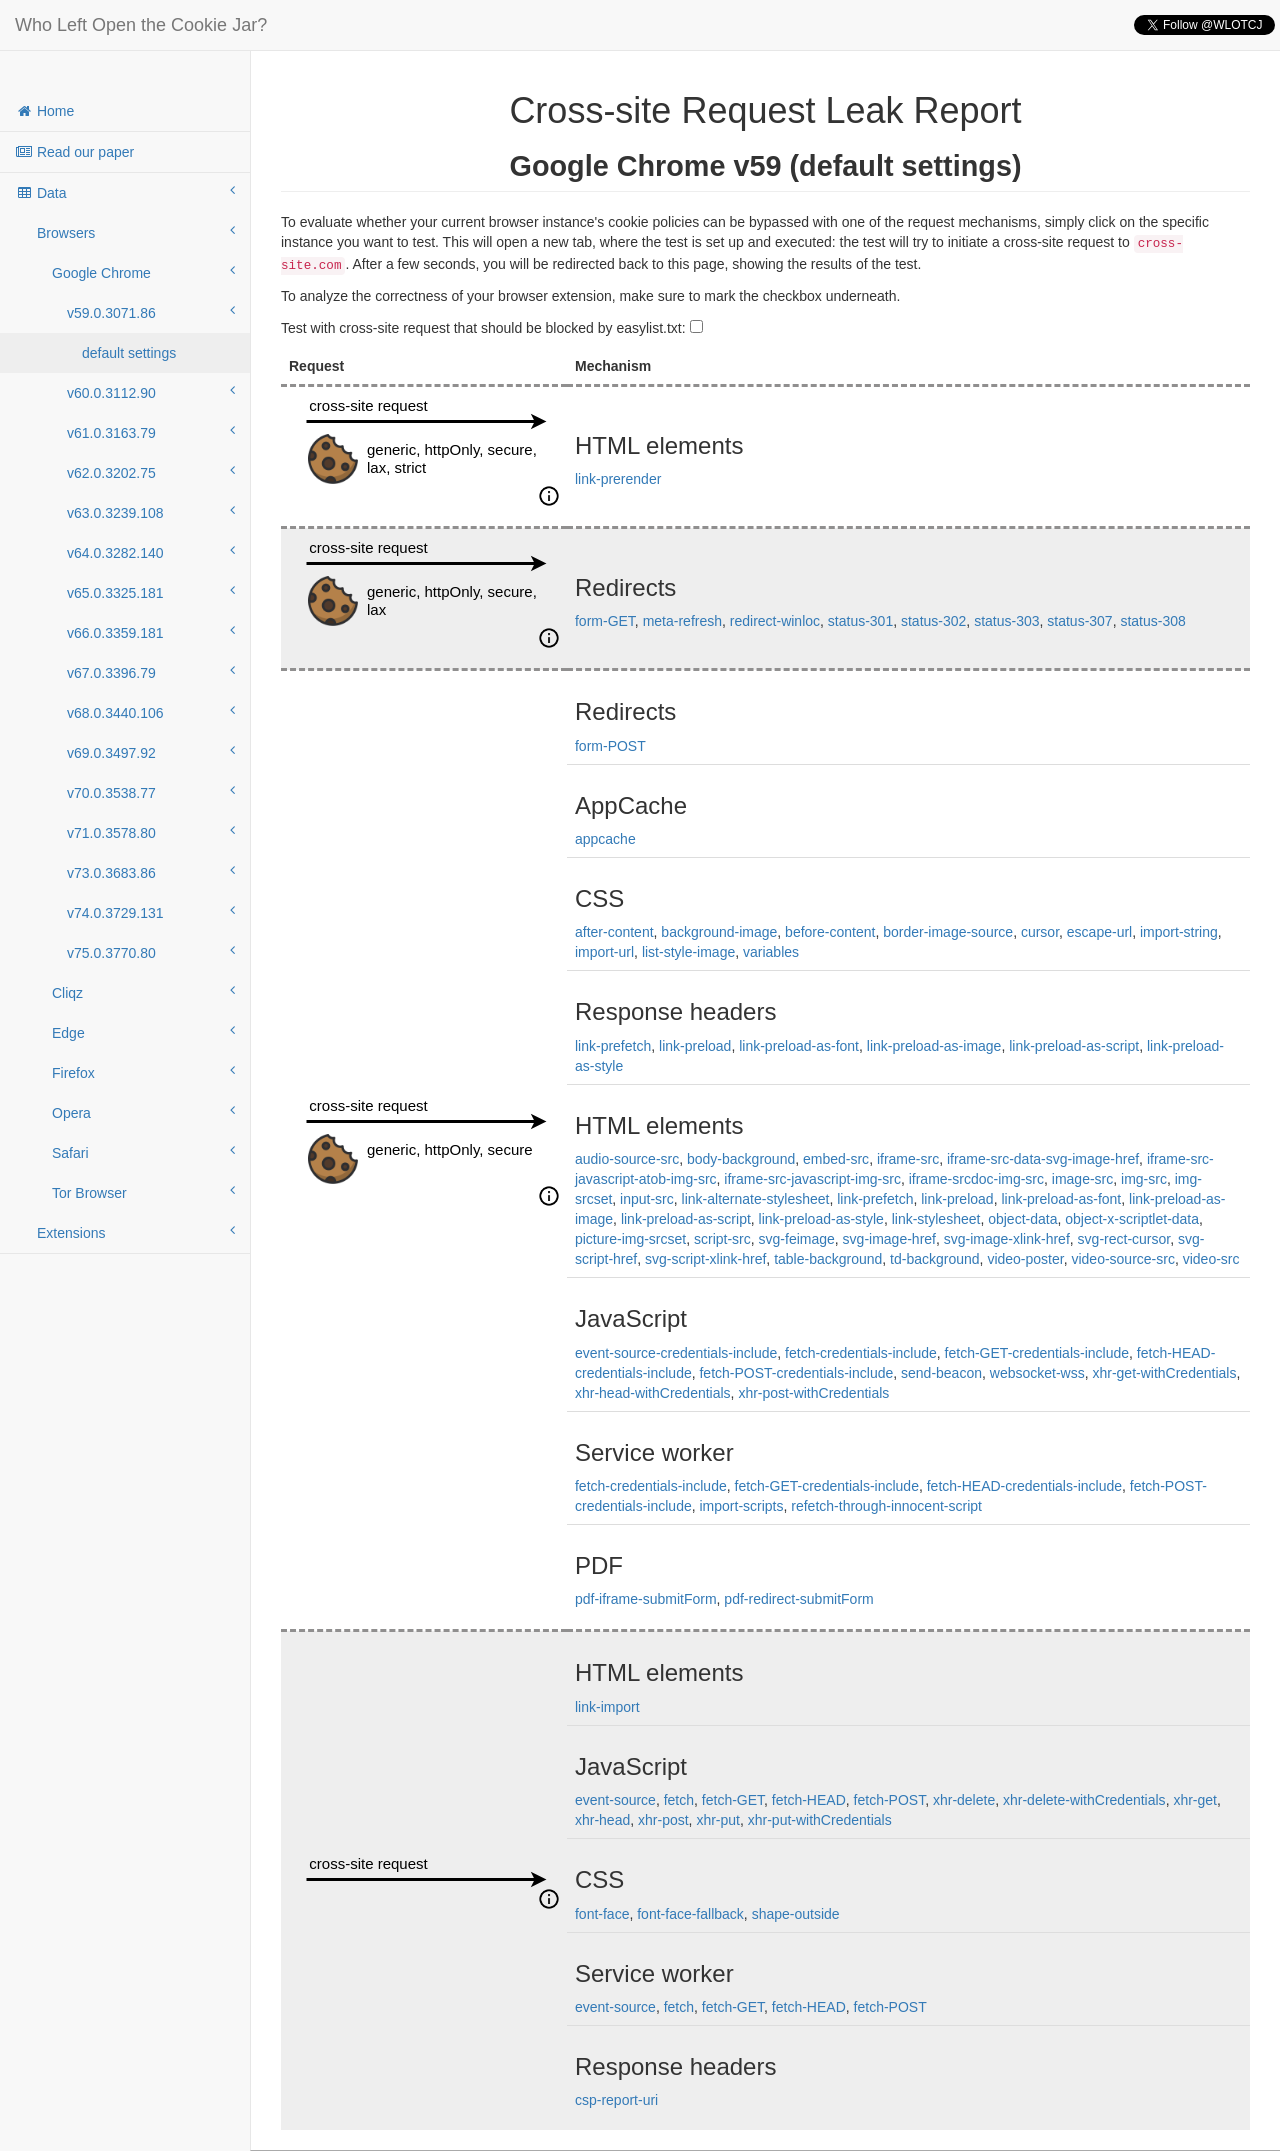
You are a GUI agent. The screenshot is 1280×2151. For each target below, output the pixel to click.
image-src (1082, 1179)
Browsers (136, 232)
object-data (1022, 1219)
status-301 (860, 621)
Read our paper (74, 152)
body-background (741, 1159)
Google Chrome (143, 272)
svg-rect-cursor (1124, 1239)
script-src (722, 1239)
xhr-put (718, 1820)
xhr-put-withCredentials (820, 1820)
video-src (1211, 1259)
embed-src (836, 1159)
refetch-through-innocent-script (886, 1506)
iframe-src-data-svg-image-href (1043, 1159)
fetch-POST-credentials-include (796, 1373)
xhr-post (663, 1820)
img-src (1144, 1179)
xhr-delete (964, 1800)
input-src (647, 1199)
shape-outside (796, 1914)
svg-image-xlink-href (1007, 1239)
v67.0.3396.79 (151, 672)
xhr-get (1195, 1800)
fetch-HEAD (809, 1800)
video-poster (1025, 1259)
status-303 (1006, 621)
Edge (143, 1032)
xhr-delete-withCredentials (1084, 1800)
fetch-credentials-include (861, 1353)
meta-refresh (682, 621)
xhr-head (602, 1820)
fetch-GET (733, 1800)
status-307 (1079, 621)
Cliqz (143, 992)
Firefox (143, 1072)
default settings (129, 353)
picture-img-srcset (630, 1239)
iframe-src (908, 1159)
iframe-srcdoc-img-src (976, 1179)
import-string (1179, 932)
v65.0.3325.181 (151, 592)
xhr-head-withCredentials (653, 1393)
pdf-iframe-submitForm (646, 1599)
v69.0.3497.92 (151, 752)
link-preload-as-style (821, 1219)
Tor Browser (143, 1192)
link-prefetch (613, 1046)
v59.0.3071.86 (151, 312)
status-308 (1152, 621)
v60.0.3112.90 (151, 392)
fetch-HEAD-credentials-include (1024, 1486)
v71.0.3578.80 (151, 832)
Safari (143, 1152)
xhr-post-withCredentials (813, 1393)
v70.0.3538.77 (151, 792)
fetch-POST (890, 1800)
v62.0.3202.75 (151, 472)
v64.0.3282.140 (151, 552)
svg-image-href (889, 1239)
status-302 (933, 621)
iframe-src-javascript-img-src (812, 1179)
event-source (615, 1800)
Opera (143, 1112)
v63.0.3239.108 (151, 512)
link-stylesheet (936, 1219)
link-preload (695, 1046)
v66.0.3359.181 (151, 632)
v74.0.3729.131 (151, 912)
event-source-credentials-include (676, 1353)
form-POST (610, 746)
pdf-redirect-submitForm (798, 1599)
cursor (1040, 932)
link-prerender (618, 479)
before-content (830, 932)
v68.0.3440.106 (151, 712)
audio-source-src (627, 1159)
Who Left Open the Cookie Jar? (141, 25)
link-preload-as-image (934, 1046)
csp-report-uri (616, 2100)
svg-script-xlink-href (705, 1259)
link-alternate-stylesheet (756, 1199)
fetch (679, 1800)
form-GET (605, 621)
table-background (828, 1259)
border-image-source (948, 932)
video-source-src (1122, 1259)
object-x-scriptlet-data (1132, 1219)
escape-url (1099, 932)
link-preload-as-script (1074, 1046)
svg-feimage (797, 1239)
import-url (604, 952)
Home (44, 111)
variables (771, 952)
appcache (605, 839)
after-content (614, 932)
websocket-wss (1037, 1373)
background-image (719, 932)
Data (125, 192)
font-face (602, 1914)
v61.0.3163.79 (151, 432)
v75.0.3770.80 (151, 952)
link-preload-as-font (799, 1046)
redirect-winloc (775, 621)
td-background (935, 1259)
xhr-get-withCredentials (1164, 1373)
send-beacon (941, 1373)
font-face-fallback (690, 1914)
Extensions (136, 1232)
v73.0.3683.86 (151, 872)
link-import (607, 1707)
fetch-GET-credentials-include (1037, 1353)
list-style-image (688, 952)
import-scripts (741, 1506)
